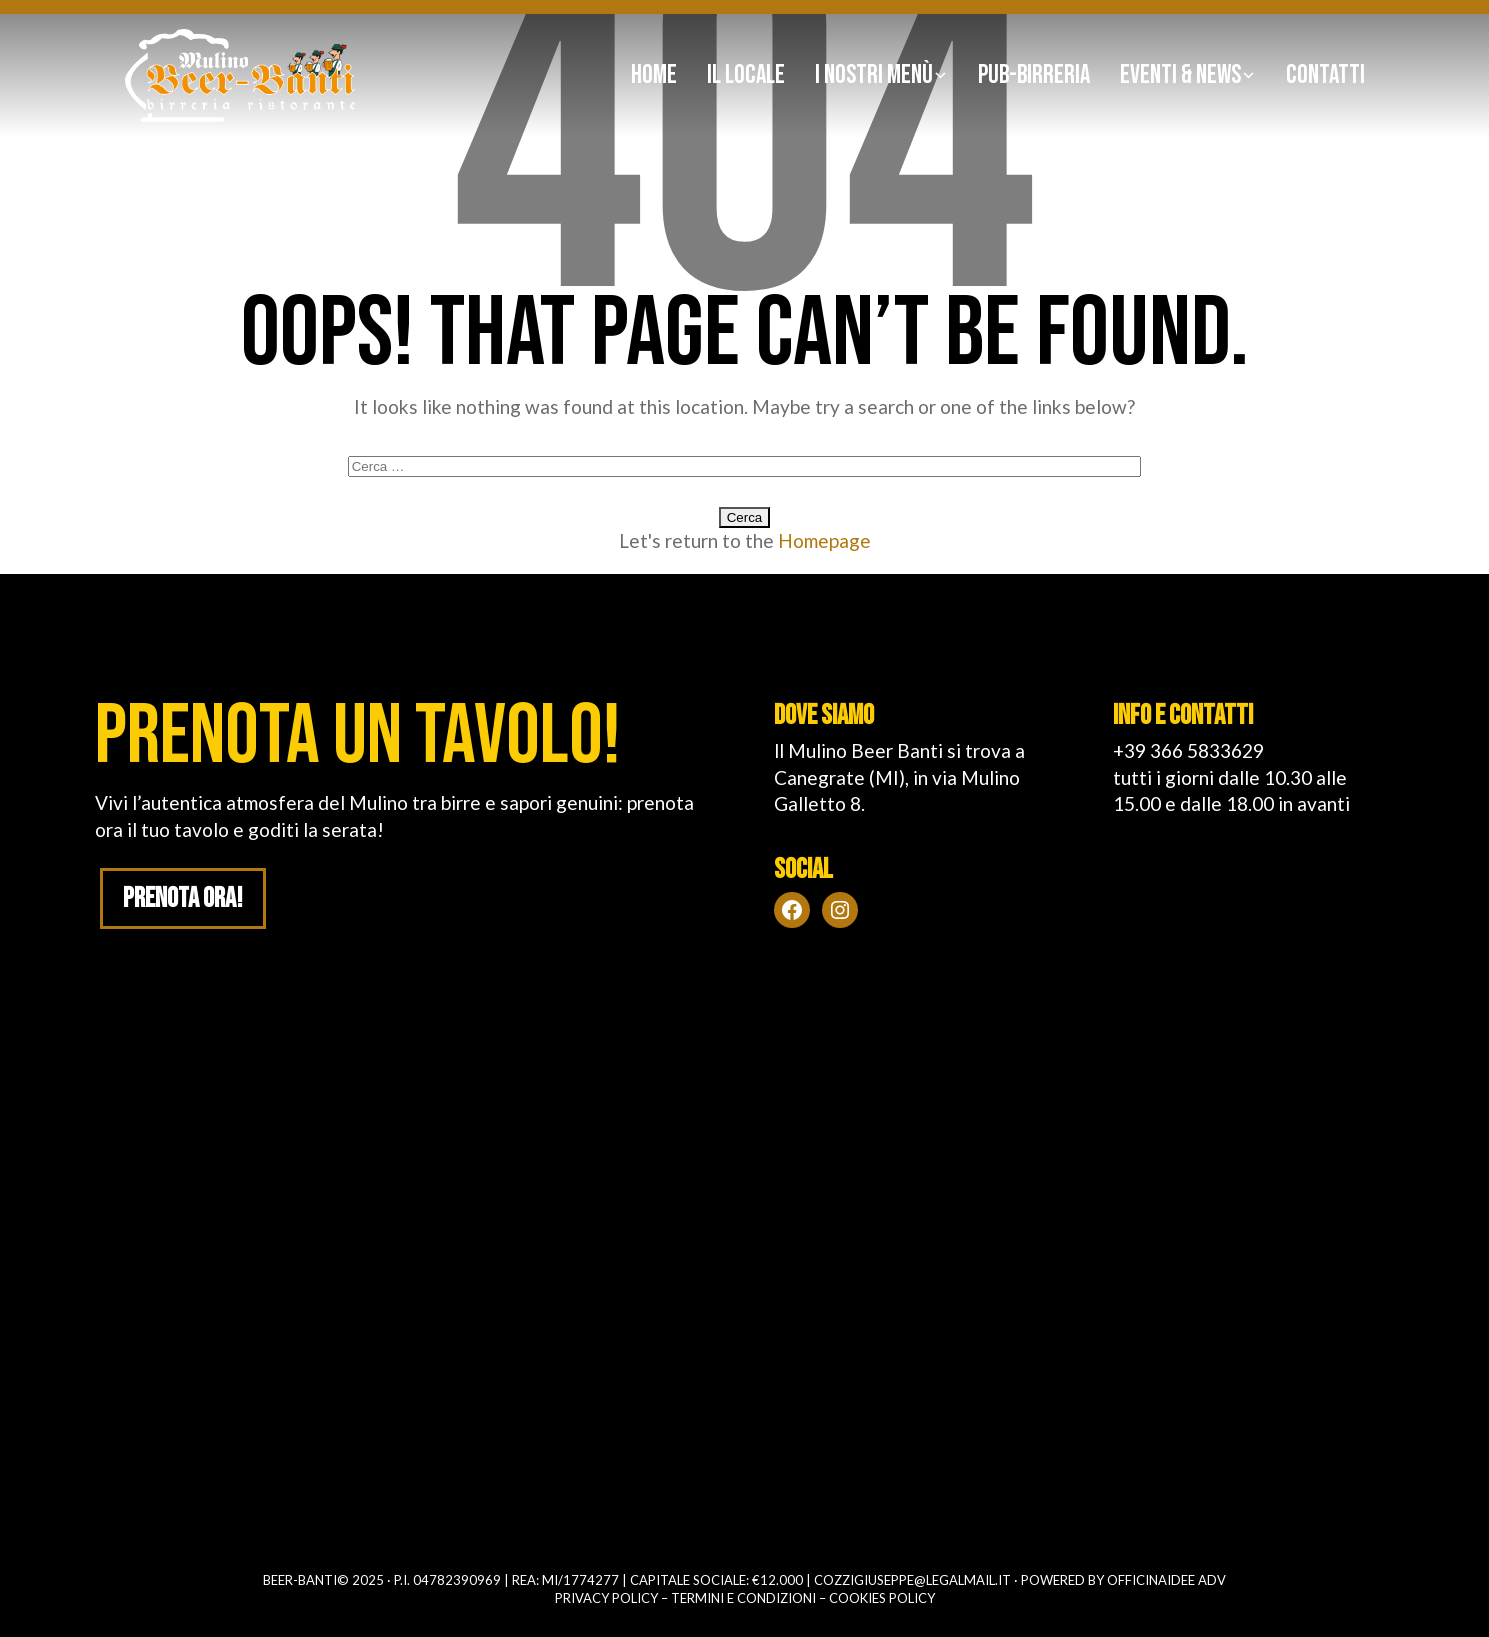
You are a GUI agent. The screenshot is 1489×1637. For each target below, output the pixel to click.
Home (654, 75)
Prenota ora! (183, 899)
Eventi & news (1180, 75)
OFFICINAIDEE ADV (1166, 1580)
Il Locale (746, 75)
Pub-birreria (1034, 75)
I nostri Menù (874, 75)
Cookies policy (882, 1598)
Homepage (824, 540)
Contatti (1325, 75)
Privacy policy (606, 1598)
